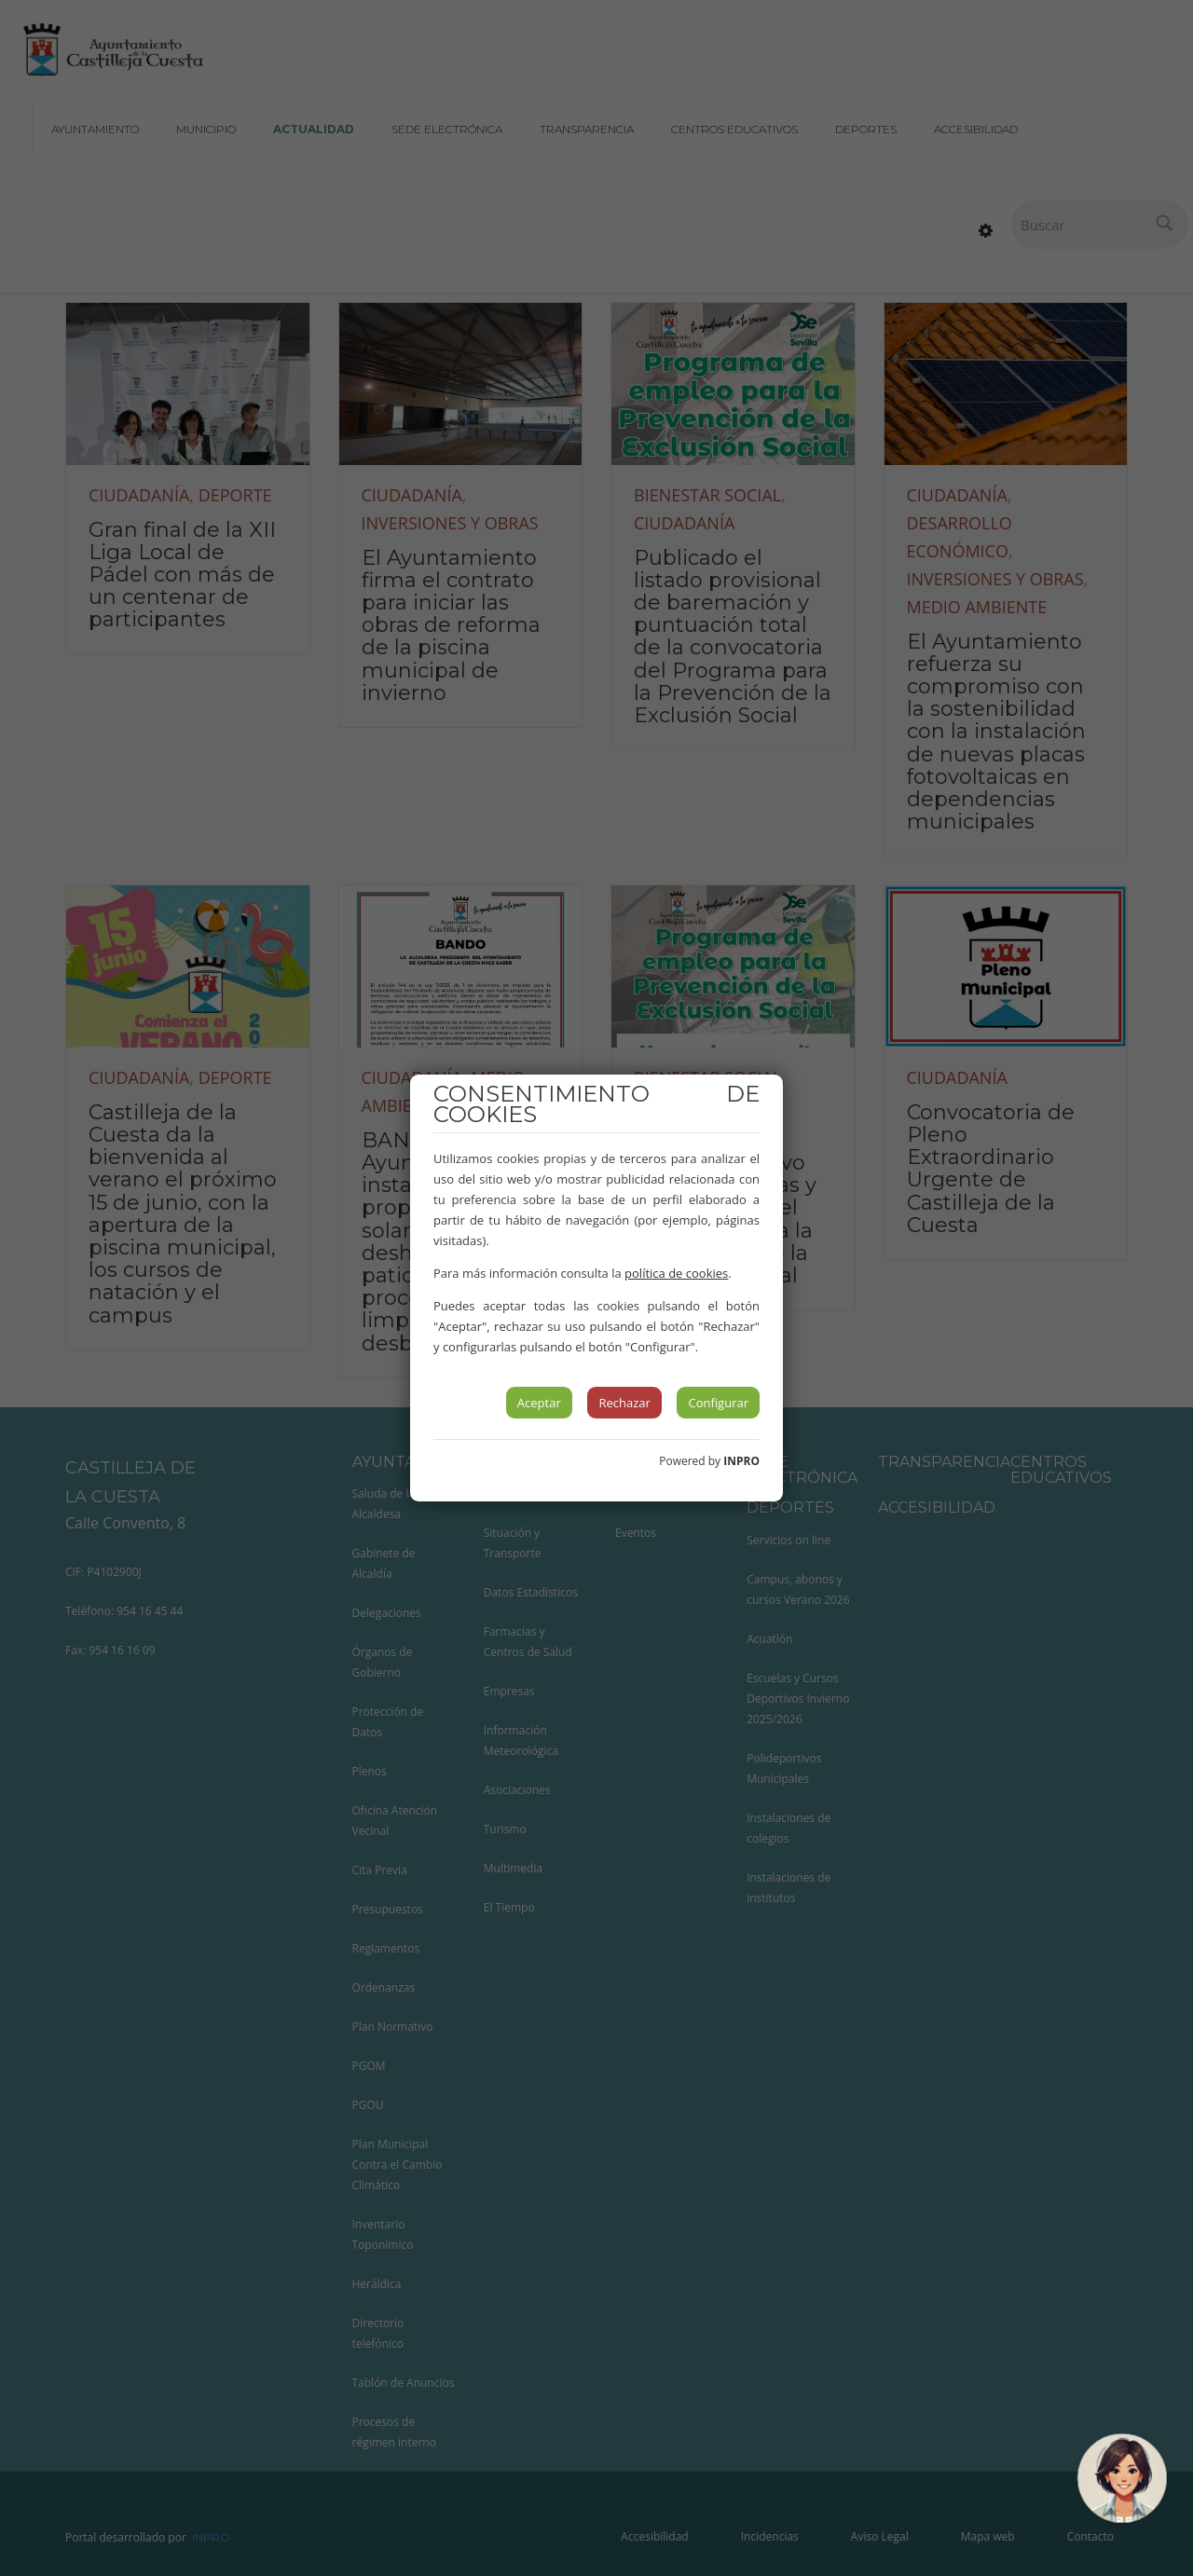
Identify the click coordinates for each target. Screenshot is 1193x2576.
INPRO (741, 1461)
